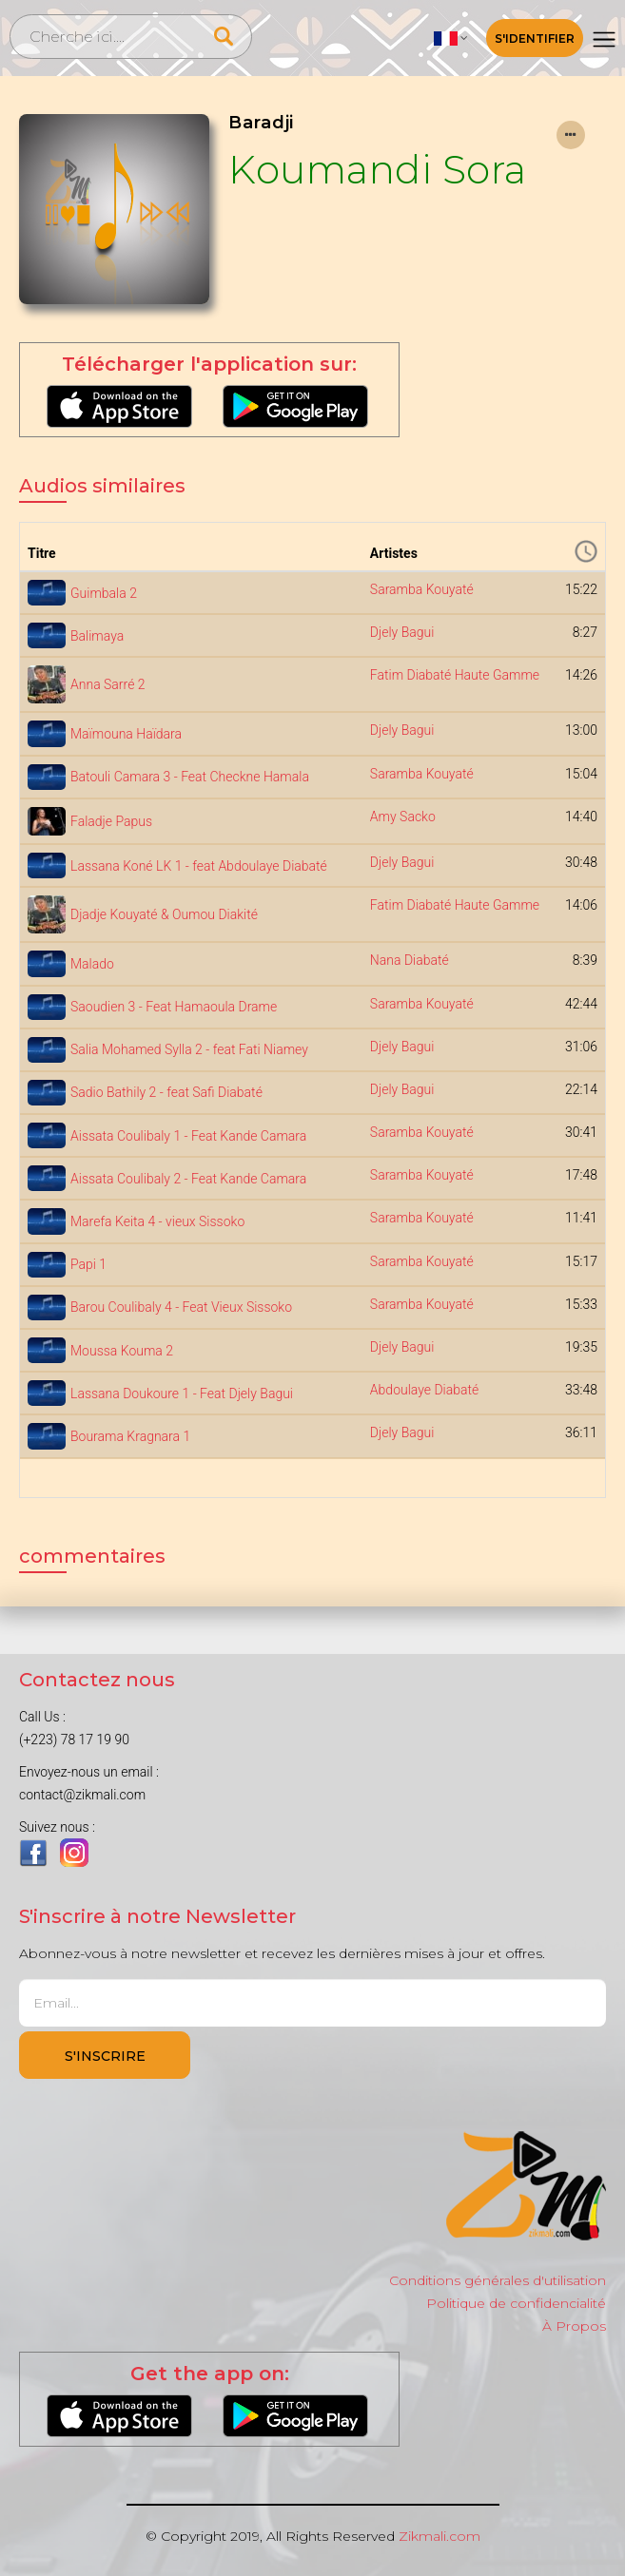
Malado (92, 963)
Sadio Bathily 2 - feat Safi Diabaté (166, 1092)
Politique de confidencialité (516, 2303)
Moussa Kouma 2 (121, 1350)
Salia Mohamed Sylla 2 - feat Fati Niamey (189, 1049)
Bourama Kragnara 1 (130, 1436)
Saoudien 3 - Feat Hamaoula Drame (173, 1006)
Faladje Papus (111, 821)
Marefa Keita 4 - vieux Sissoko (157, 1221)
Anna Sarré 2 (108, 684)
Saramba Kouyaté (422, 589)
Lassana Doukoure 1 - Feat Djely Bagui (181, 1393)
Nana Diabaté (409, 960)
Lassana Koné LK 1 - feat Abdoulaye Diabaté (198, 866)
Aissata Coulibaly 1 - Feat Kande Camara (188, 1136)
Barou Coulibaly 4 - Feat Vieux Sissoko (181, 1307)
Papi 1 (88, 1264)
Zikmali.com (439, 2536)
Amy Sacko (403, 816)
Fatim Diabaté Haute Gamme (454, 674)
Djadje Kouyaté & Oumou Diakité (164, 914)
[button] (451, 38)
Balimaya (97, 636)
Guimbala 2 (103, 593)
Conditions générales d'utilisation (497, 2280)
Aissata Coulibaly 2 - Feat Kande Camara (188, 1178)
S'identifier (535, 38)
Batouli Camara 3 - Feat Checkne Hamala (189, 776)
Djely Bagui (402, 632)
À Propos (574, 2326)
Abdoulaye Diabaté (424, 1389)
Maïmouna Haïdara (126, 733)
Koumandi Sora (377, 169)
